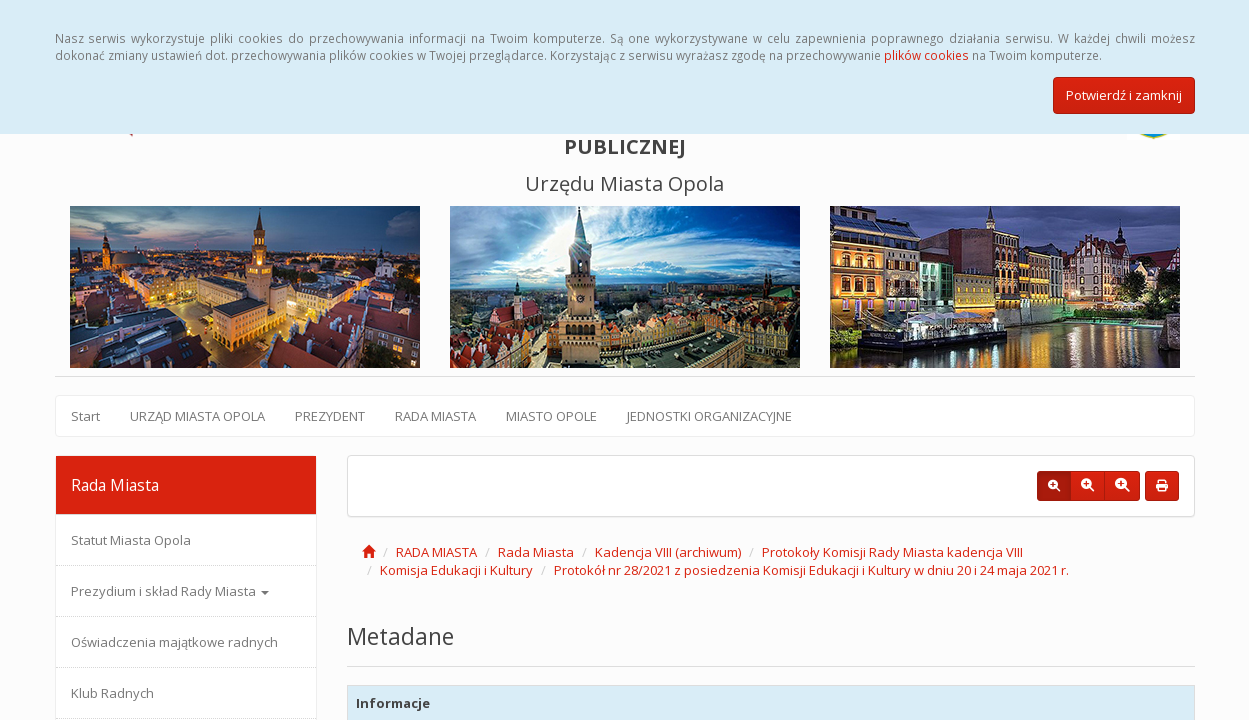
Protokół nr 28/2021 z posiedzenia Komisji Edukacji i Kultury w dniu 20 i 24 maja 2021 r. (811, 570)
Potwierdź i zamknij (1124, 95)
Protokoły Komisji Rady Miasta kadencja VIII (892, 552)
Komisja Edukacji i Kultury (456, 570)
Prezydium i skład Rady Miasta (170, 591)
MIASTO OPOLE (551, 416)
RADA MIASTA (435, 416)
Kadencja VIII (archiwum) (668, 552)
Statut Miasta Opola (131, 540)
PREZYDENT (330, 416)
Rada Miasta (536, 552)
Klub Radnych (112, 693)
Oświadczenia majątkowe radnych (174, 642)
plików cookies (926, 55)
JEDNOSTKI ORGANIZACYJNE (709, 416)
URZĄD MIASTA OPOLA (197, 416)
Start (85, 416)
